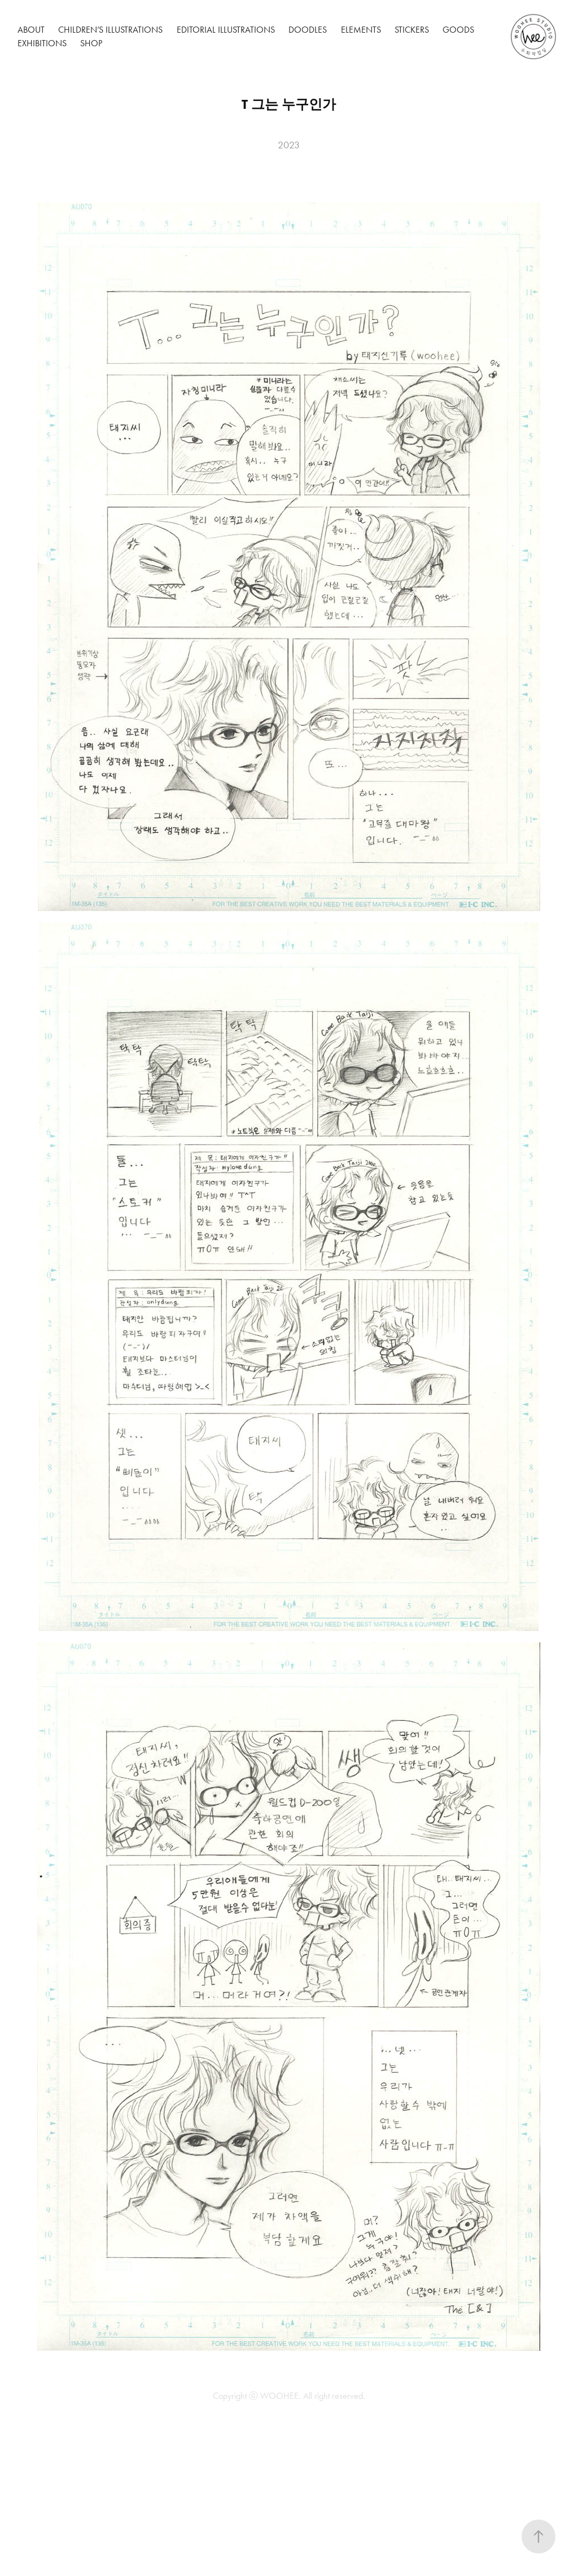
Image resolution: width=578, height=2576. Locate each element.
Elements (361, 29)
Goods (458, 29)
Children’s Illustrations (110, 29)
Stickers (412, 29)
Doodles (307, 29)
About (31, 29)
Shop (91, 43)
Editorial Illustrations (226, 29)
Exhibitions (42, 43)
